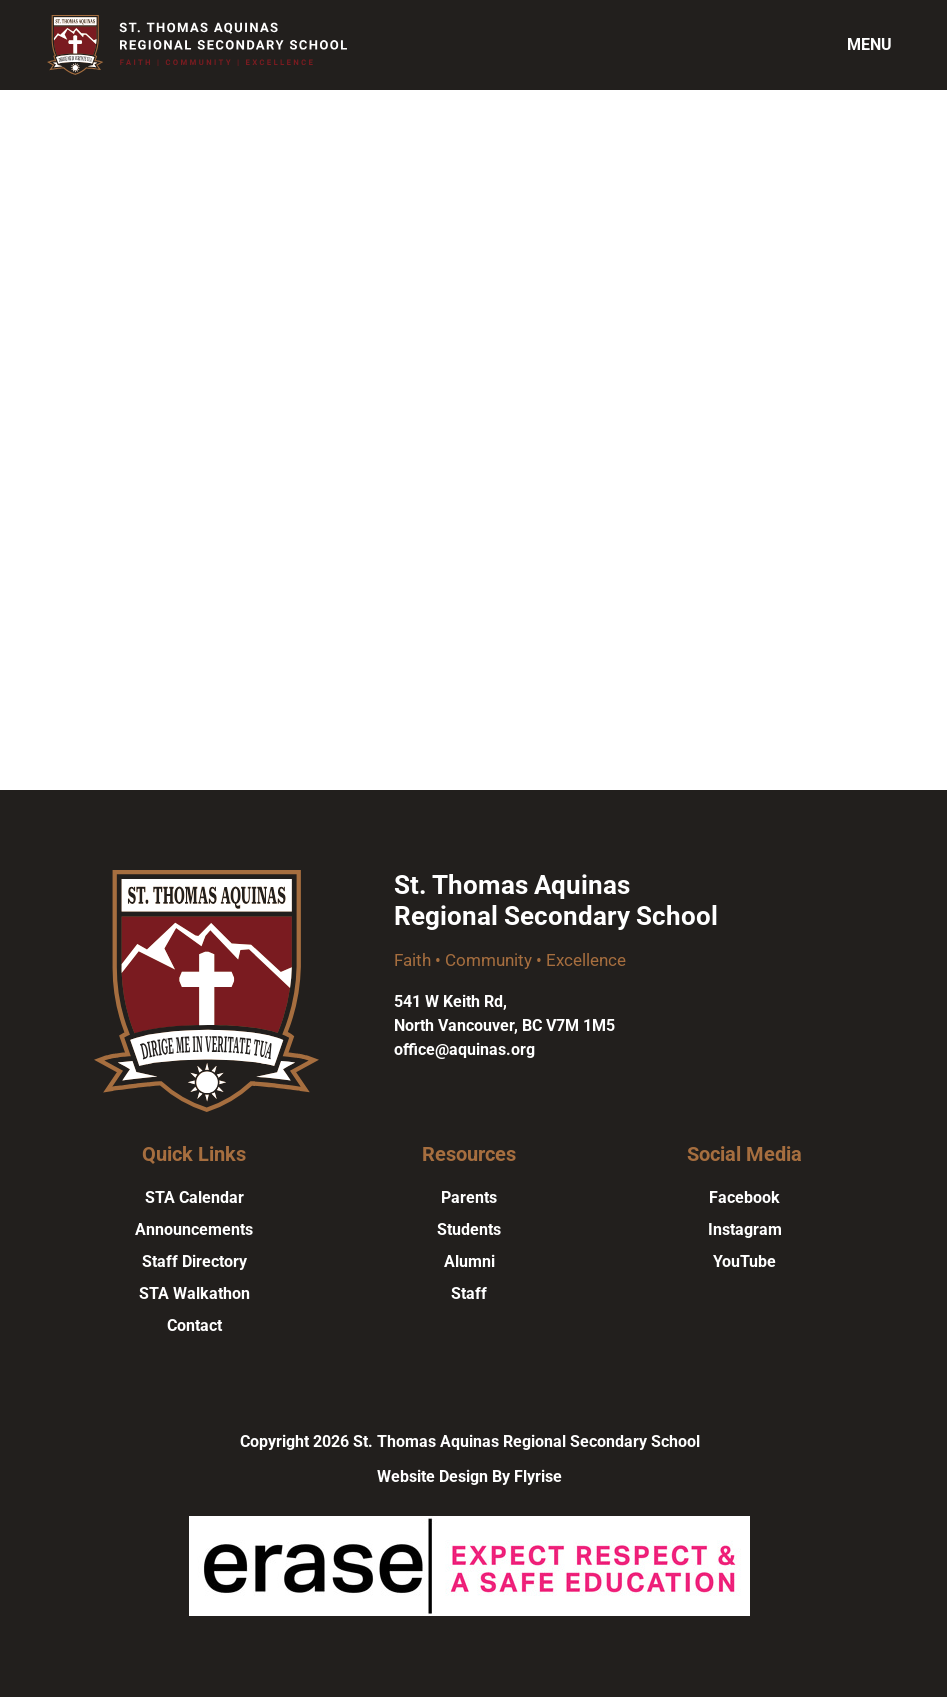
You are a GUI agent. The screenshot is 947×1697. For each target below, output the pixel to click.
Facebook (744, 1197)
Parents (469, 1197)
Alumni (469, 1261)
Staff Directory (194, 1261)
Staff (469, 1293)
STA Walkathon (194, 1293)
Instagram (745, 1229)
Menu (869, 44)
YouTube (744, 1261)
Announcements (194, 1229)
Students (469, 1229)
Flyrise (538, 1476)
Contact (194, 1325)
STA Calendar (194, 1197)
